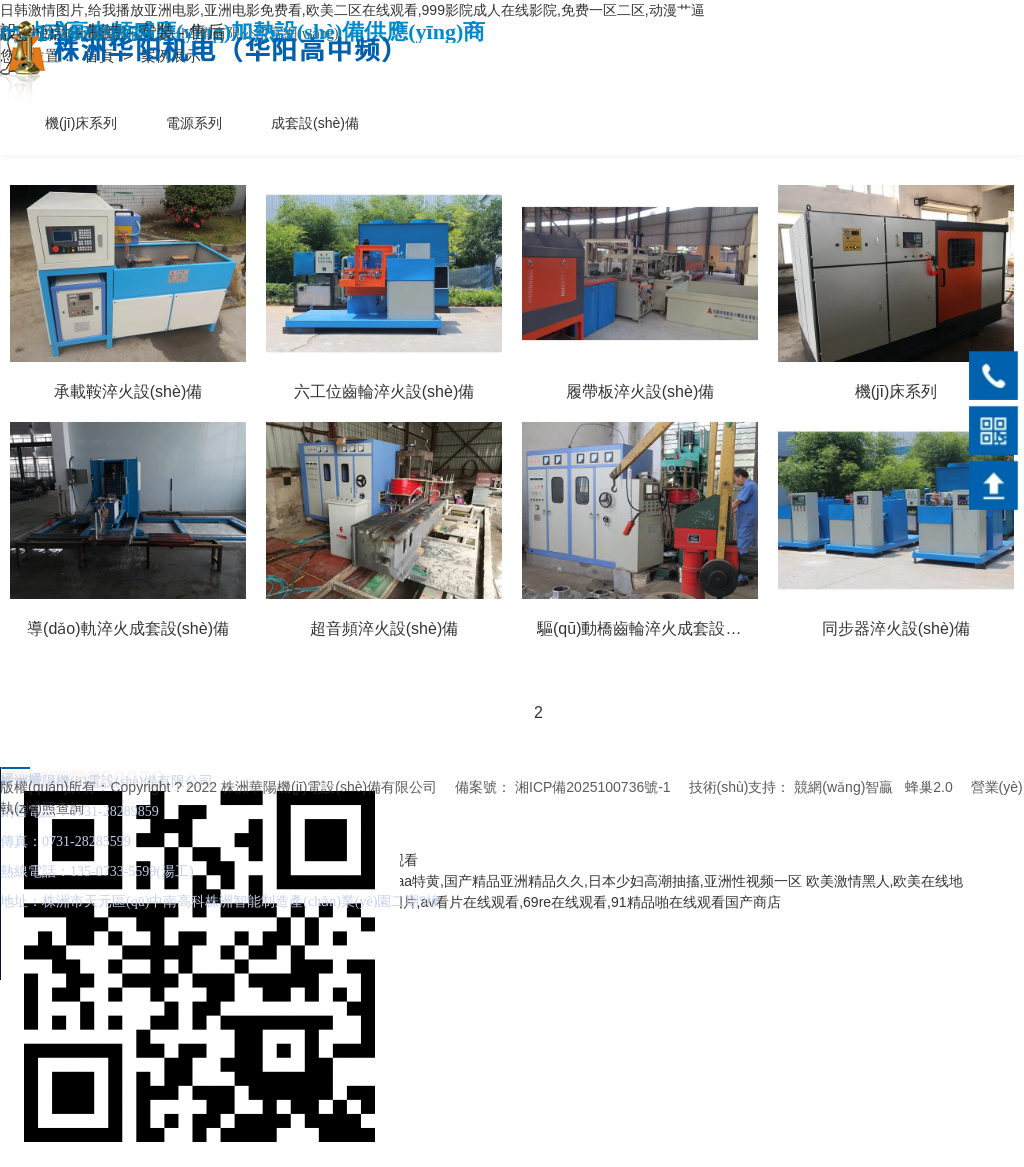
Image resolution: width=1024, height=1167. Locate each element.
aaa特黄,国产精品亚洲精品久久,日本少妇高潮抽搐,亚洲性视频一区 (595, 881)
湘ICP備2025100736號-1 (593, 787)
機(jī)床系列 (81, 123)
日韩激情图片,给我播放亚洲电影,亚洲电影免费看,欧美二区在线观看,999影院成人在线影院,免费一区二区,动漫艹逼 (352, 10)
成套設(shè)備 (315, 123)
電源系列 (194, 123)
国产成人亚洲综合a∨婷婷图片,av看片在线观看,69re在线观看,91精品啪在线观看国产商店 (505, 902)
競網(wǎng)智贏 (843, 787)
